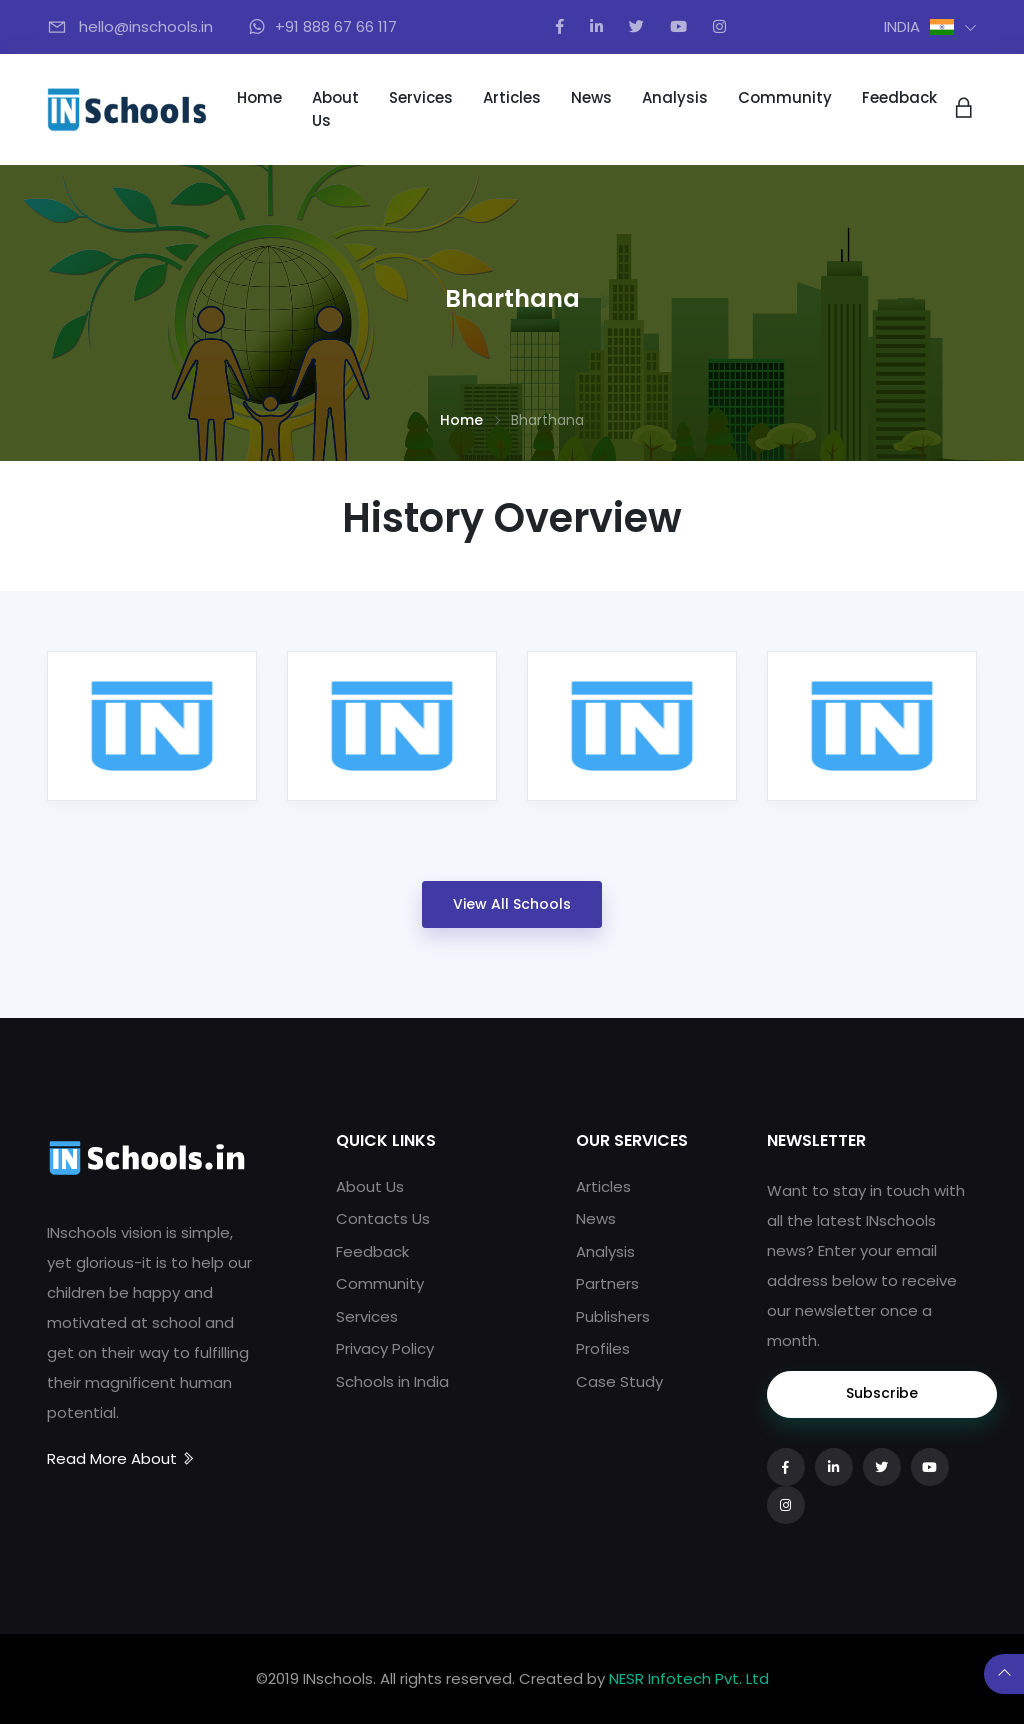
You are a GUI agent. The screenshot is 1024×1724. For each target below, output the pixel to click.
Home (259, 97)
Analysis (675, 97)
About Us (335, 109)
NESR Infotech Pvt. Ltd (689, 1678)
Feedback (899, 97)
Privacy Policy (385, 1348)
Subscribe (882, 1393)
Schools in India (392, 1381)
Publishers (613, 1316)
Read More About (121, 1458)
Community (785, 97)
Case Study (619, 1381)
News (591, 97)
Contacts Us (383, 1218)
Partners (607, 1283)
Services (421, 97)
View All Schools (512, 904)
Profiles (603, 1348)
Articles (512, 97)
